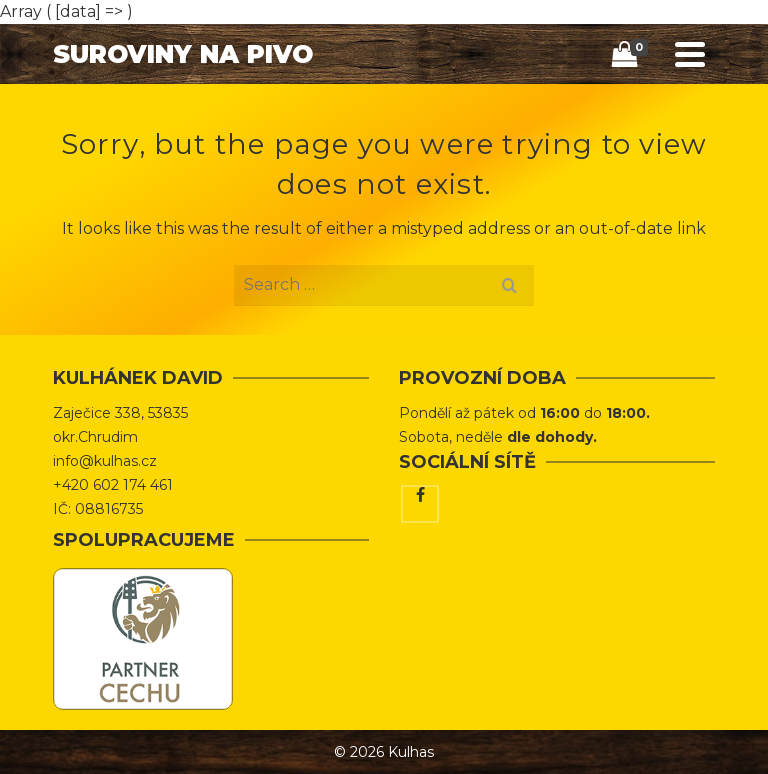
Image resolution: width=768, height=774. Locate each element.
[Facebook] (420, 504)
